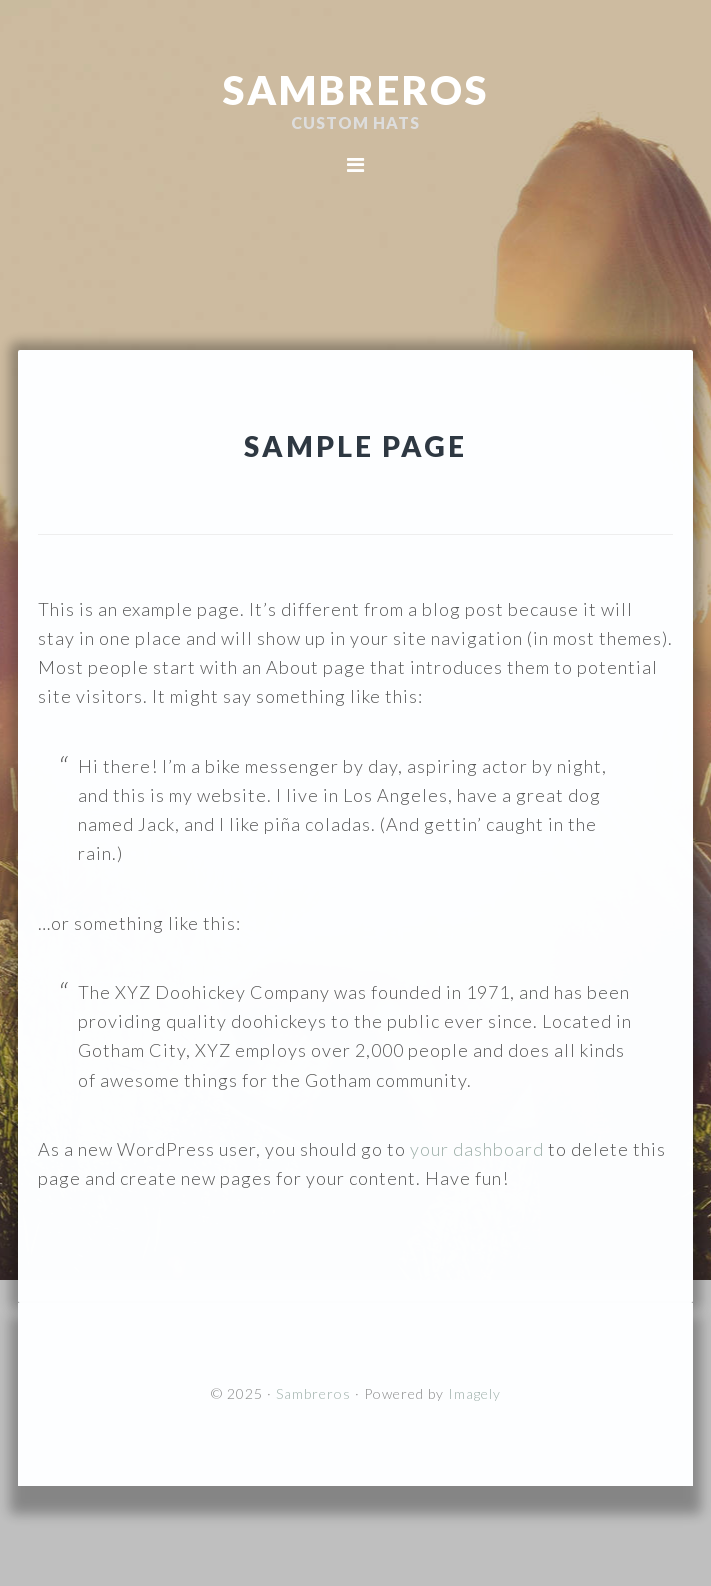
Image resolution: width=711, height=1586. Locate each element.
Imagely (474, 1393)
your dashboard (477, 1149)
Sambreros (356, 90)
